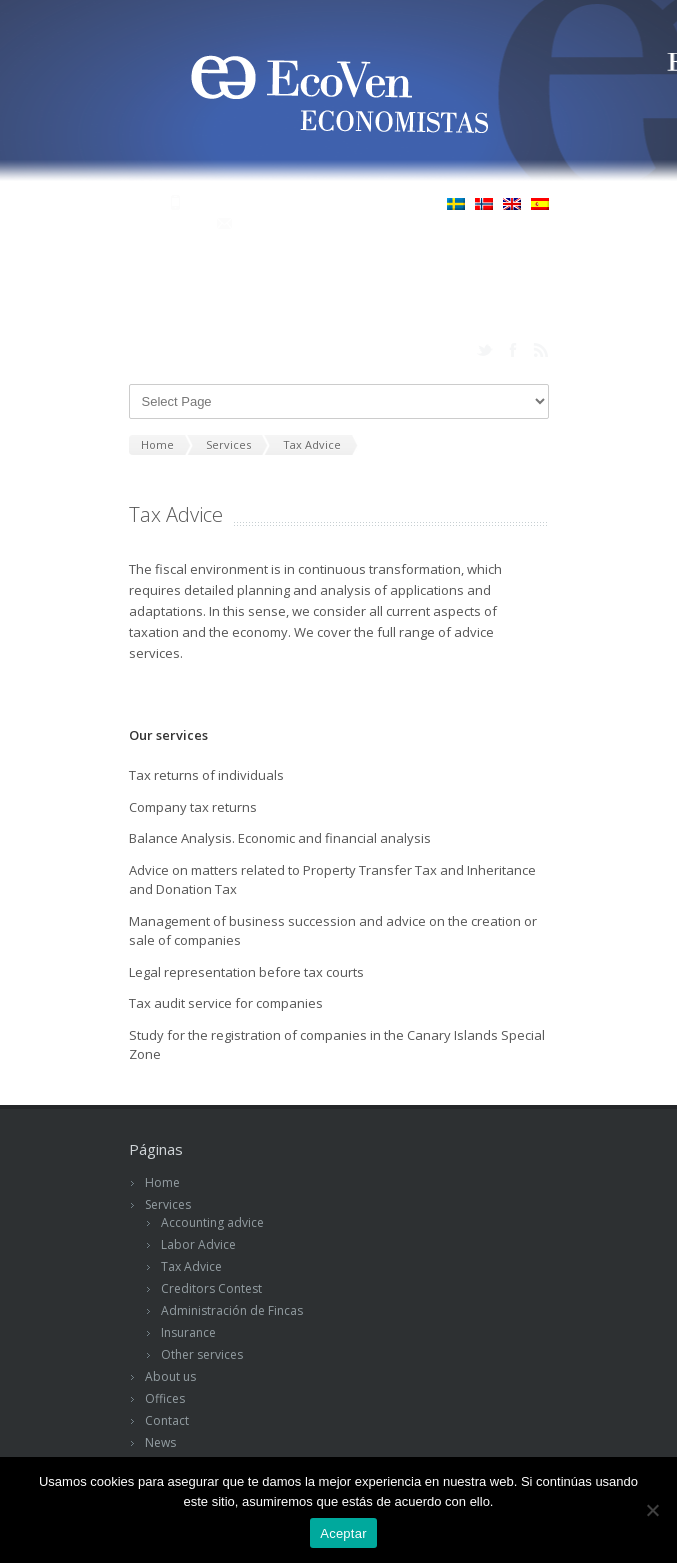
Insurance (188, 1332)
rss (541, 350)
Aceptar (343, 1533)
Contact (167, 1420)
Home (162, 1182)
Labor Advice (198, 1244)
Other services (202, 1354)
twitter (485, 350)
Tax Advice (191, 1266)
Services (168, 1204)
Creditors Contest (211, 1288)
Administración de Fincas (232, 1310)
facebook (513, 350)
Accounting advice (212, 1222)
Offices (165, 1398)
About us (170, 1376)
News (160, 1442)
